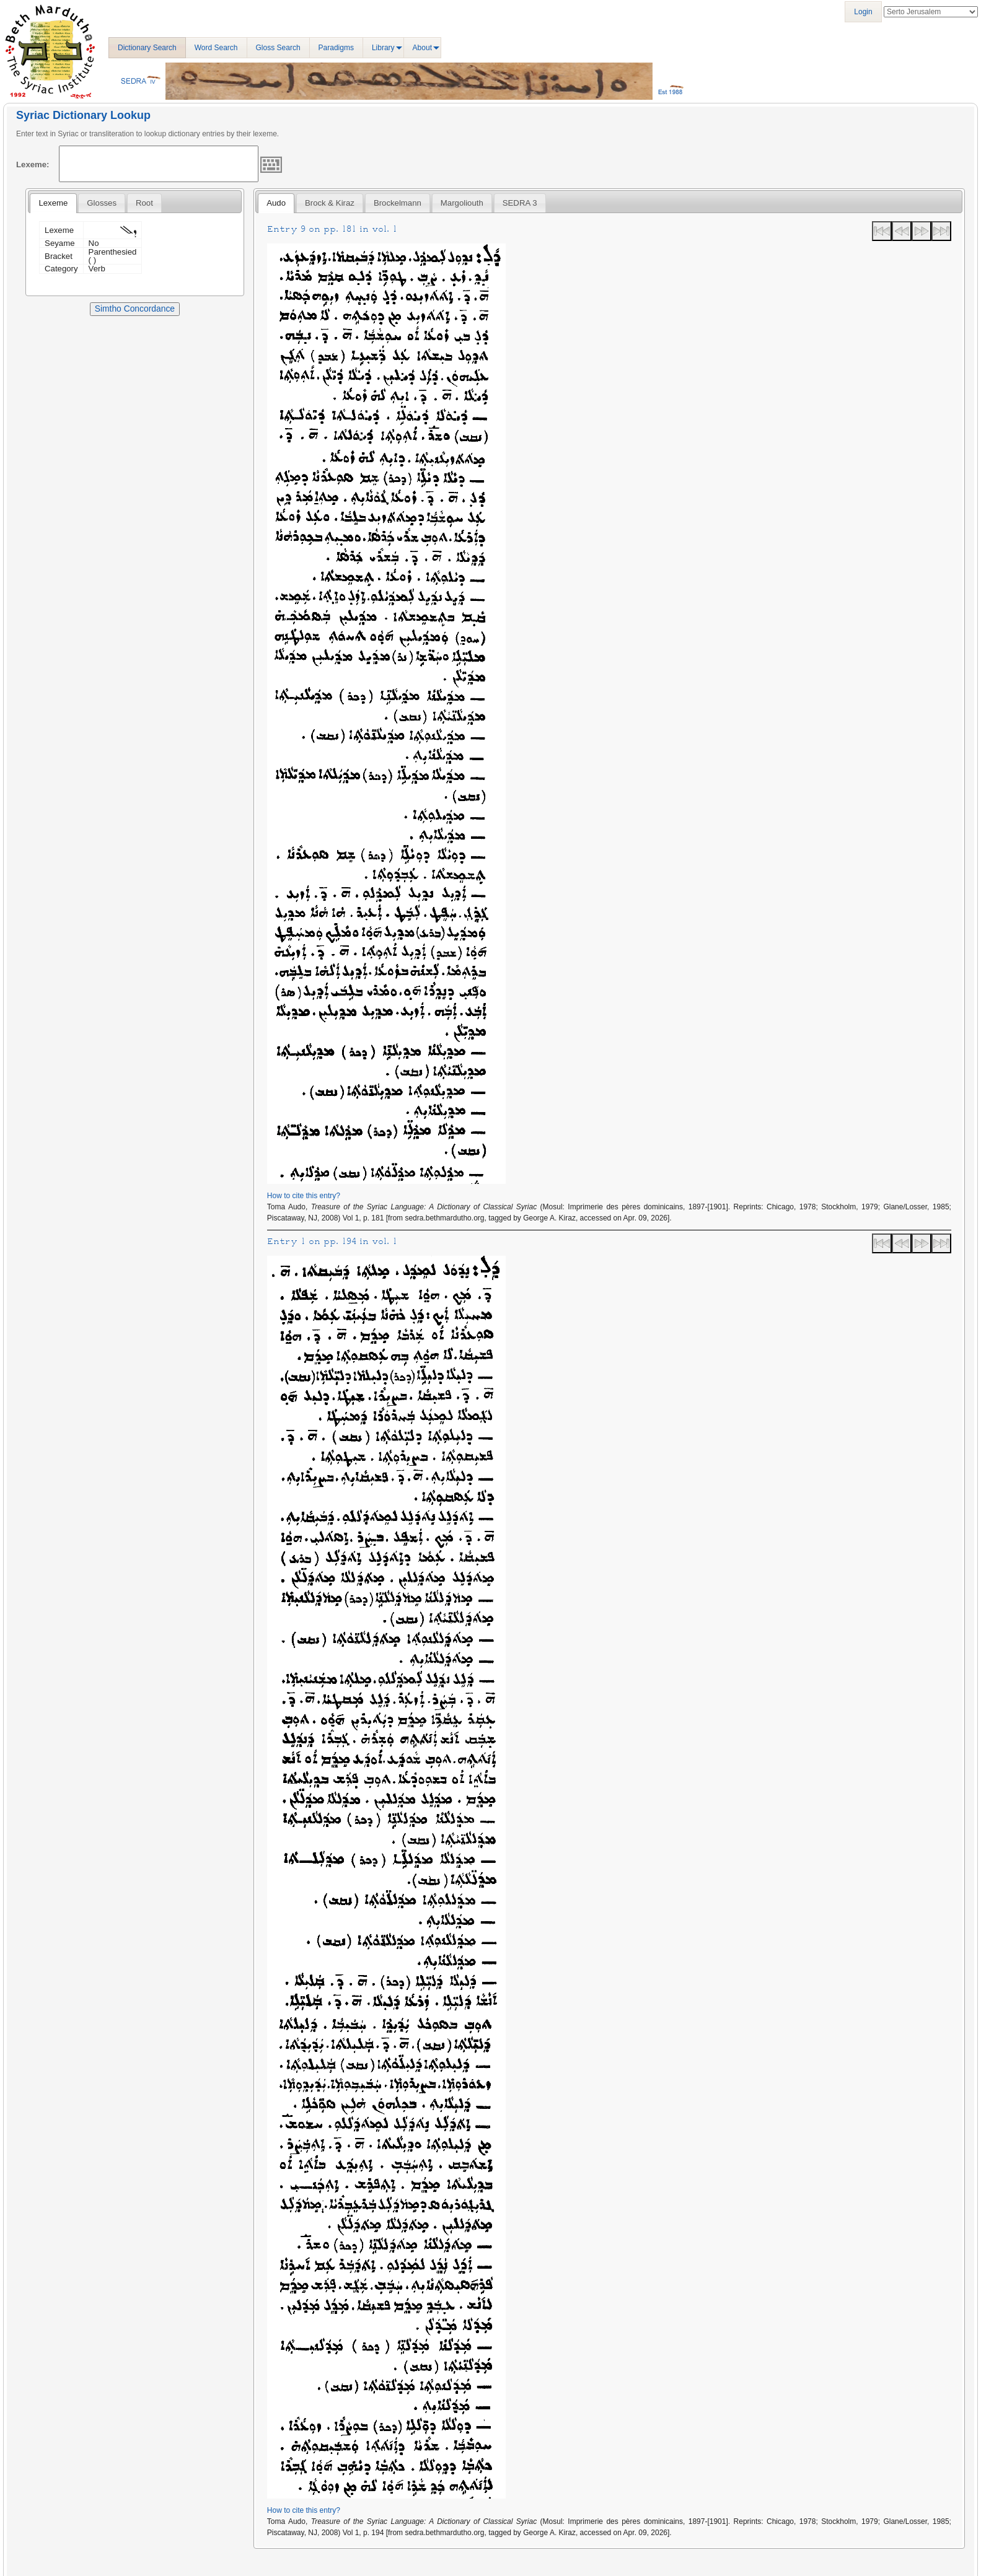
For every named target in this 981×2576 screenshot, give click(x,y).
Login (863, 11)
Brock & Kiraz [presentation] (329, 203)
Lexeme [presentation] (53, 203)
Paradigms (336, 47)
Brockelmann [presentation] (397, 203)
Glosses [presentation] (102, 203)
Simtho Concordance (135, 308)
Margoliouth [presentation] (462, 203)
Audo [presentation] (276, 203)
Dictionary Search (147, 47)
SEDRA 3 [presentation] (520, 203)
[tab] (53, 203)
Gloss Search (278, 47)
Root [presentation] (144, 203)
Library (383, 47)
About (422, 47)
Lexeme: (33, 164)
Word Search (216, 47)
